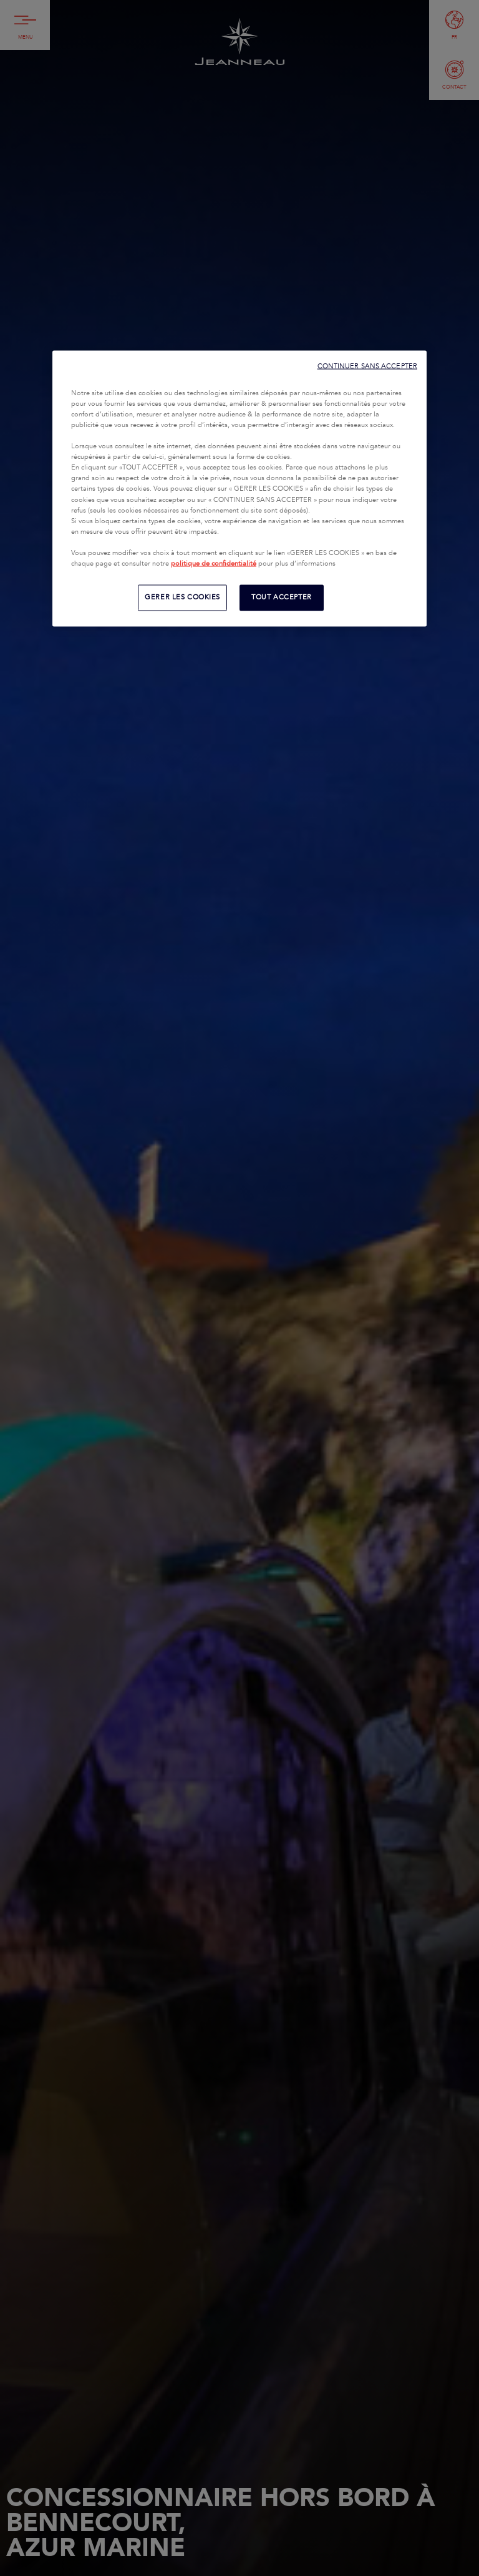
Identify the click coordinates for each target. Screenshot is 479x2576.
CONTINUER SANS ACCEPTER (367, 365)
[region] (239, 488)
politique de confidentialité (213, 563)
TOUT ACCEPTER (281, 596)
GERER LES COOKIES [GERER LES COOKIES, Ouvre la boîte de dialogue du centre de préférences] (182, 596)
